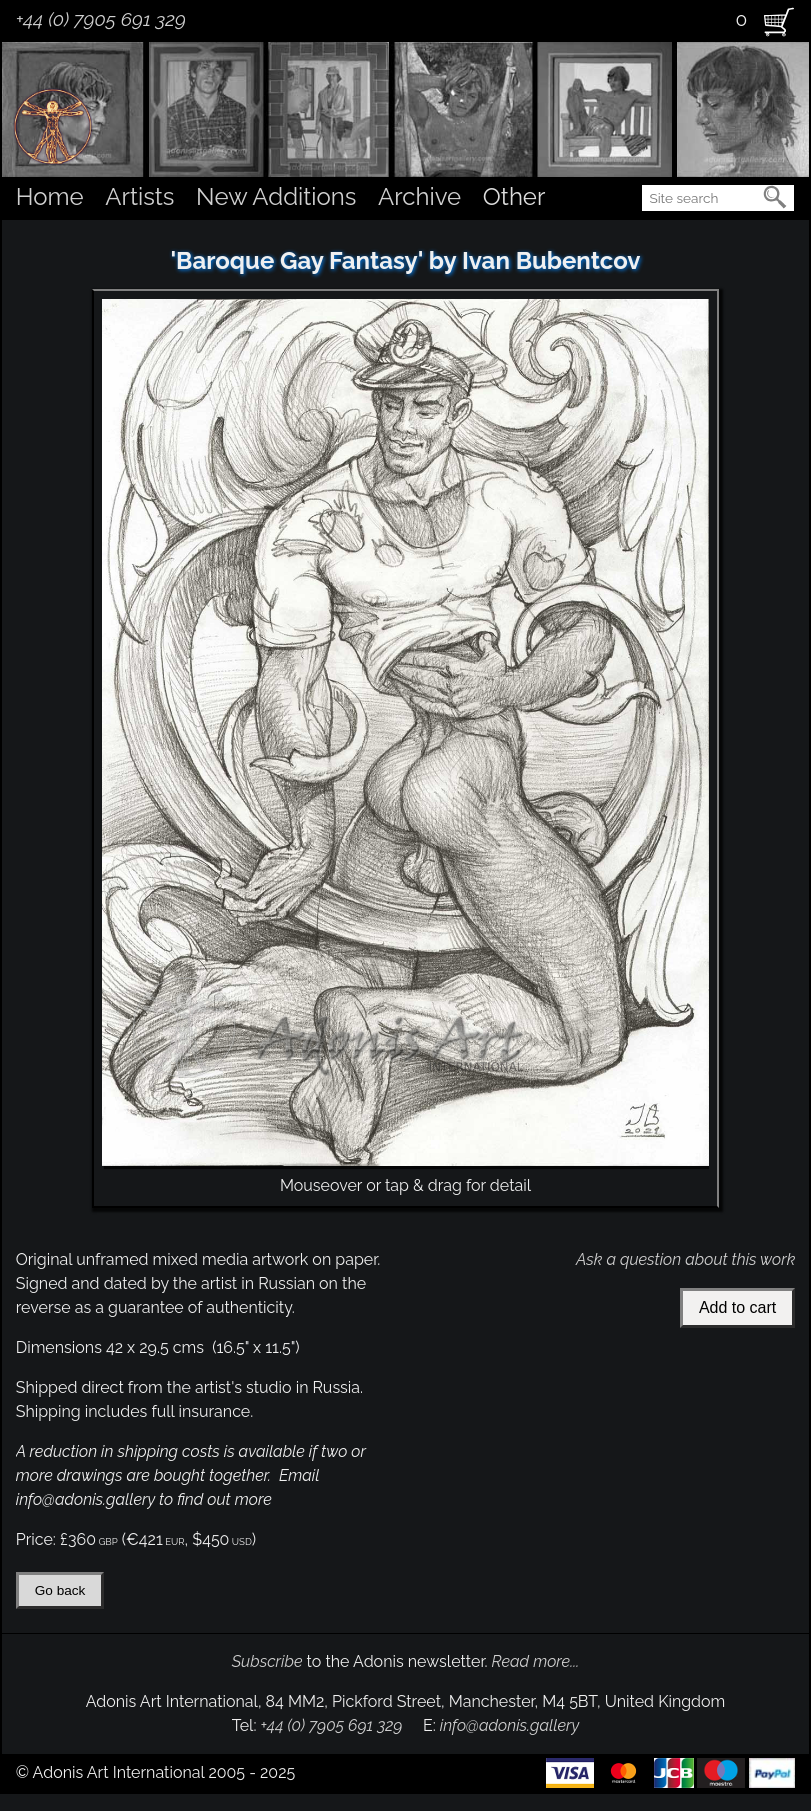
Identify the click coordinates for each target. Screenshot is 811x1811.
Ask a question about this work (685, 1259)
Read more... (536, 1661)
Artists (139, 196)
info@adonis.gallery (510, 1725)
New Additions (276, 196)
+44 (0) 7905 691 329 (101, 19)
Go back (60, 1590)
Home (50, 196)
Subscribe (267, 1661)
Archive (419, 196)
